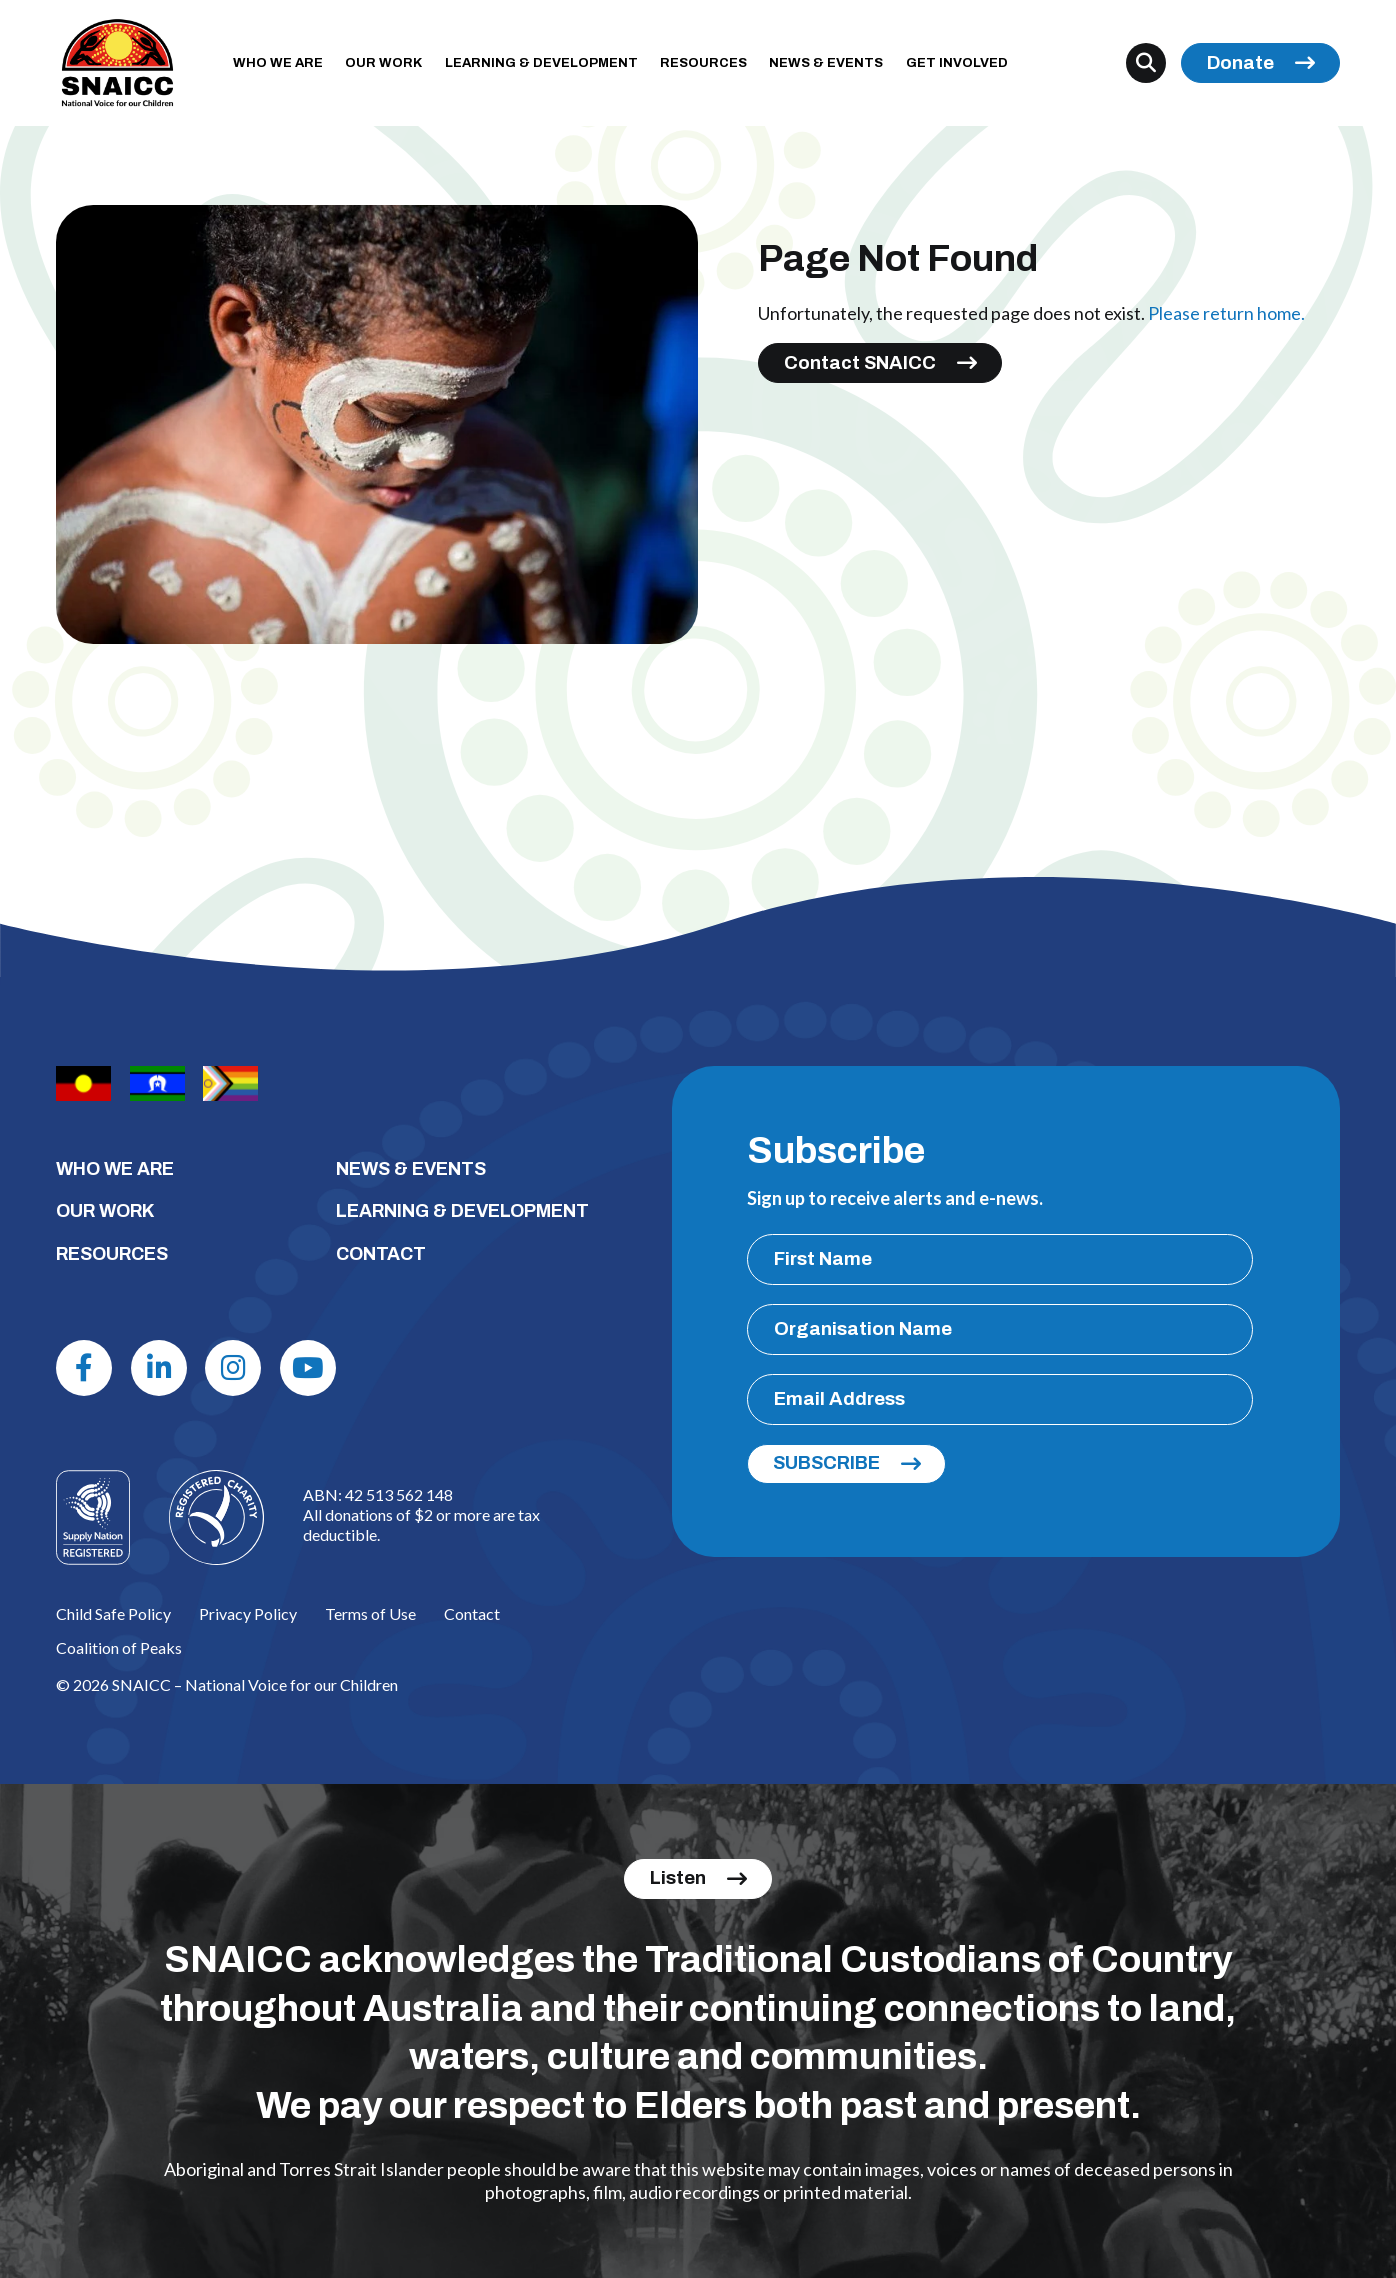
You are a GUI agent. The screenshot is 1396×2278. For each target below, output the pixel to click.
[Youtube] (308, 1368)
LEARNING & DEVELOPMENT (541, 63)
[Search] (1146, 63)
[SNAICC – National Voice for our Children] (117, 63)
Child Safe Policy (113, 1613)
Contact (472, 1613)
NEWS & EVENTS (826, 63)
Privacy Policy (248, 1613)
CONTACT (381, 1254)
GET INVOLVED (957, 63)
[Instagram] (233, 1368)
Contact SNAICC (860, 363)
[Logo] (216, 1517)
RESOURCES (703, 63)
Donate (1240, 63)
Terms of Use (370, 1613)
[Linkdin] (159, 1368)
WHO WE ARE (278, 63)
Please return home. (1226, 313)
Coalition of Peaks (119, 1647)
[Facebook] (84, 1368)
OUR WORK (383, 63)
